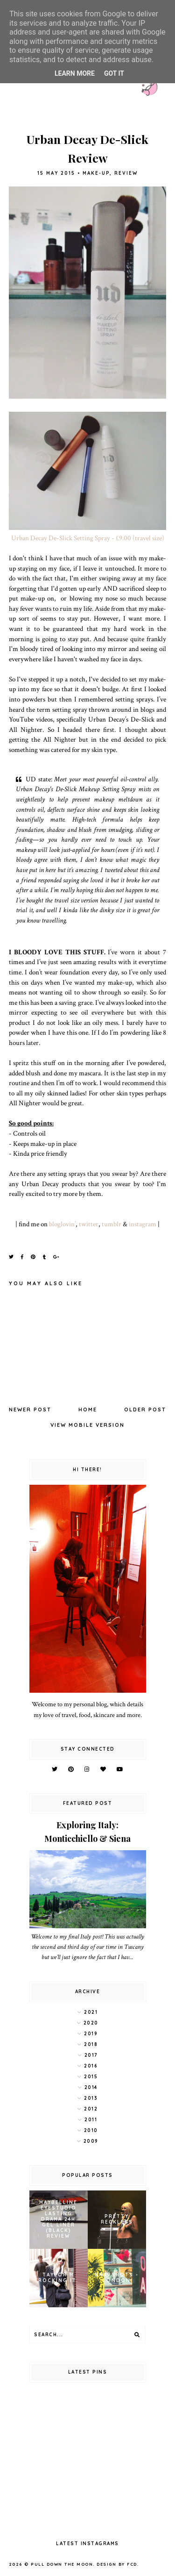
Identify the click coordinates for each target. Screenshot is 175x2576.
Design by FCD (117, 2564)
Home (87, 1409)
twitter (88, 1224)
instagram (142, 1224)
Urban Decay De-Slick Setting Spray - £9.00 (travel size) (87, 538)
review (126, 173)
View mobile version (87, 1425)
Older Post (145, 1409)
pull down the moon (62, 2564)
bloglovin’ (62, 1224)
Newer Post (30, 1409)
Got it (114, 73)
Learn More (75, 73)
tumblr (111, 1224)
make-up (96, 173)
